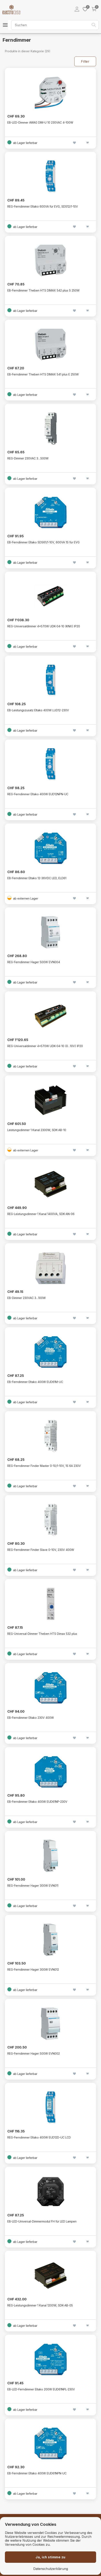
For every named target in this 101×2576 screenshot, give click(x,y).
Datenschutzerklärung (50, 2569)
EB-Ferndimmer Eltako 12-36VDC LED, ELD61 (36, 878)
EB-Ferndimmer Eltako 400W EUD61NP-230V (37, 1801)
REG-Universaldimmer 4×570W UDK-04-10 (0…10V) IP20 (45, 1046)
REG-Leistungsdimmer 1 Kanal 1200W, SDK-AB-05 (40, 2305)
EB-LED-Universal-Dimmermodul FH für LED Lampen (42, 2221)
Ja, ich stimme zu (50, 2557)
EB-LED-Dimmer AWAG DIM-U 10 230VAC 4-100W (40, 122)
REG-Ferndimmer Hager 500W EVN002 (33, 2053)
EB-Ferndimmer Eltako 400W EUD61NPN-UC (37, 2473)
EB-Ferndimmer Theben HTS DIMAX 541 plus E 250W (43, 374)
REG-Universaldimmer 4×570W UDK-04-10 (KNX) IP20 (43, 626)
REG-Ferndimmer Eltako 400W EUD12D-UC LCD (39, 2137)
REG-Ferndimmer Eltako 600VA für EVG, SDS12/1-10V (42, 206)
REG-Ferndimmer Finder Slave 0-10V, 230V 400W (40, 1549)
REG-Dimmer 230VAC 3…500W (28, 458)
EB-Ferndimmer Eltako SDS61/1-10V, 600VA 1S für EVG (43, 542)
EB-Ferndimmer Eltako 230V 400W (30, 1717)
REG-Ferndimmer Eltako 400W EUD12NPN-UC (37, 794)
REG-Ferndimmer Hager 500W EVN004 (33, 962)
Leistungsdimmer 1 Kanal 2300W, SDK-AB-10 (36, 1130)
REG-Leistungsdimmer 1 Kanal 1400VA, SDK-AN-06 (40, 1214)
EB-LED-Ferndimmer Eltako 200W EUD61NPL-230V (41, 2389)
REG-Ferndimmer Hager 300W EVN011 (32, 1885)
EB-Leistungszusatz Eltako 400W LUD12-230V (38, 710)
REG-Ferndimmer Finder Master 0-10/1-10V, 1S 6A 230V (44, 1465)
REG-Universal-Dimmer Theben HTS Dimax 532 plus (42, 1633)
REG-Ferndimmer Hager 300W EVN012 (33, 1969)
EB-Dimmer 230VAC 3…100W (26, 1298)
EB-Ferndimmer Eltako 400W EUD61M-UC (35, 1382)
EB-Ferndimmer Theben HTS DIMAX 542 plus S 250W (43, 290)
